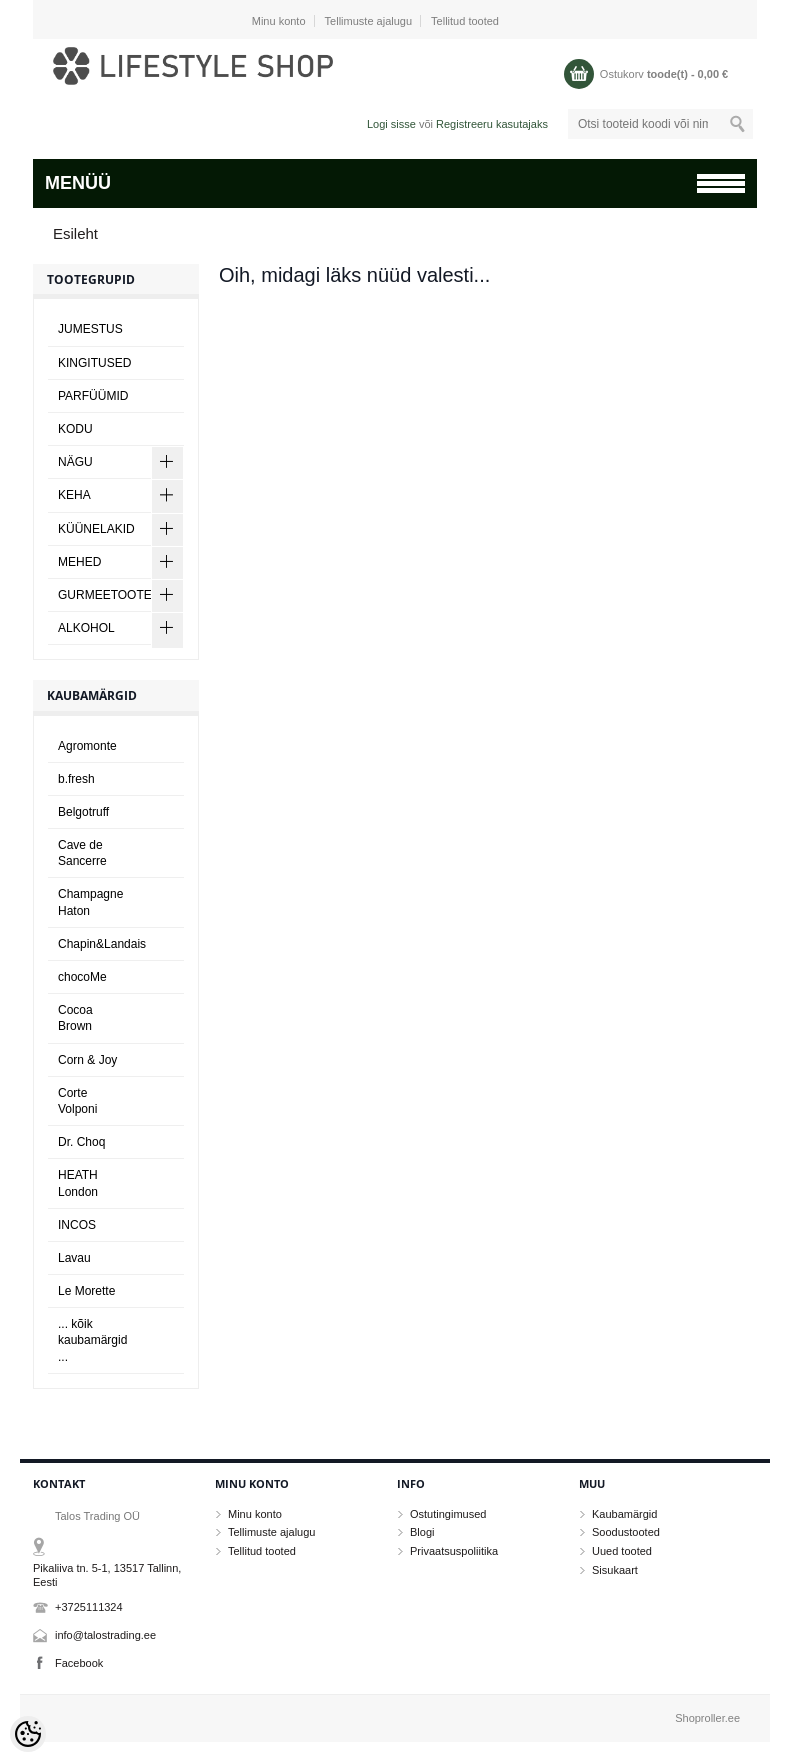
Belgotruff (83, 812)
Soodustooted (626, 1532)
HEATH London (78, 1183)
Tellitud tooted (465, 21)
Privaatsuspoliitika (454, 1551)
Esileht (75, 233)
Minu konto (279, 21)
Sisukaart (615, 1570)
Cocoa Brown (75, 1018)
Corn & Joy (87, 1060)
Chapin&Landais (102, 944)
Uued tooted (622, 1551)
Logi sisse (391, 124)
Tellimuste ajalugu (368, 21)
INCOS (77, 1225)
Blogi (422, 1532)
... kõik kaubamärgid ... (92, 1340)
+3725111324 (89, 1607)
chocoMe (82, 977)
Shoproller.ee (707, 1718)
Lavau (74, 1258)
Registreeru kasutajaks (492, 124)
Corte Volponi (77, 1101)
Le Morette (86, 1291)
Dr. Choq (81, 1142)
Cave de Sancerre (82, 853)
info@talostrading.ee (105, 1635)
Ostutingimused (448, 1514)
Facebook (79, 1663)
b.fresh (76, 779)
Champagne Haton (90, 902)
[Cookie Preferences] (28, 1734)
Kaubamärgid (624, 1514)
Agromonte (87, 746)
